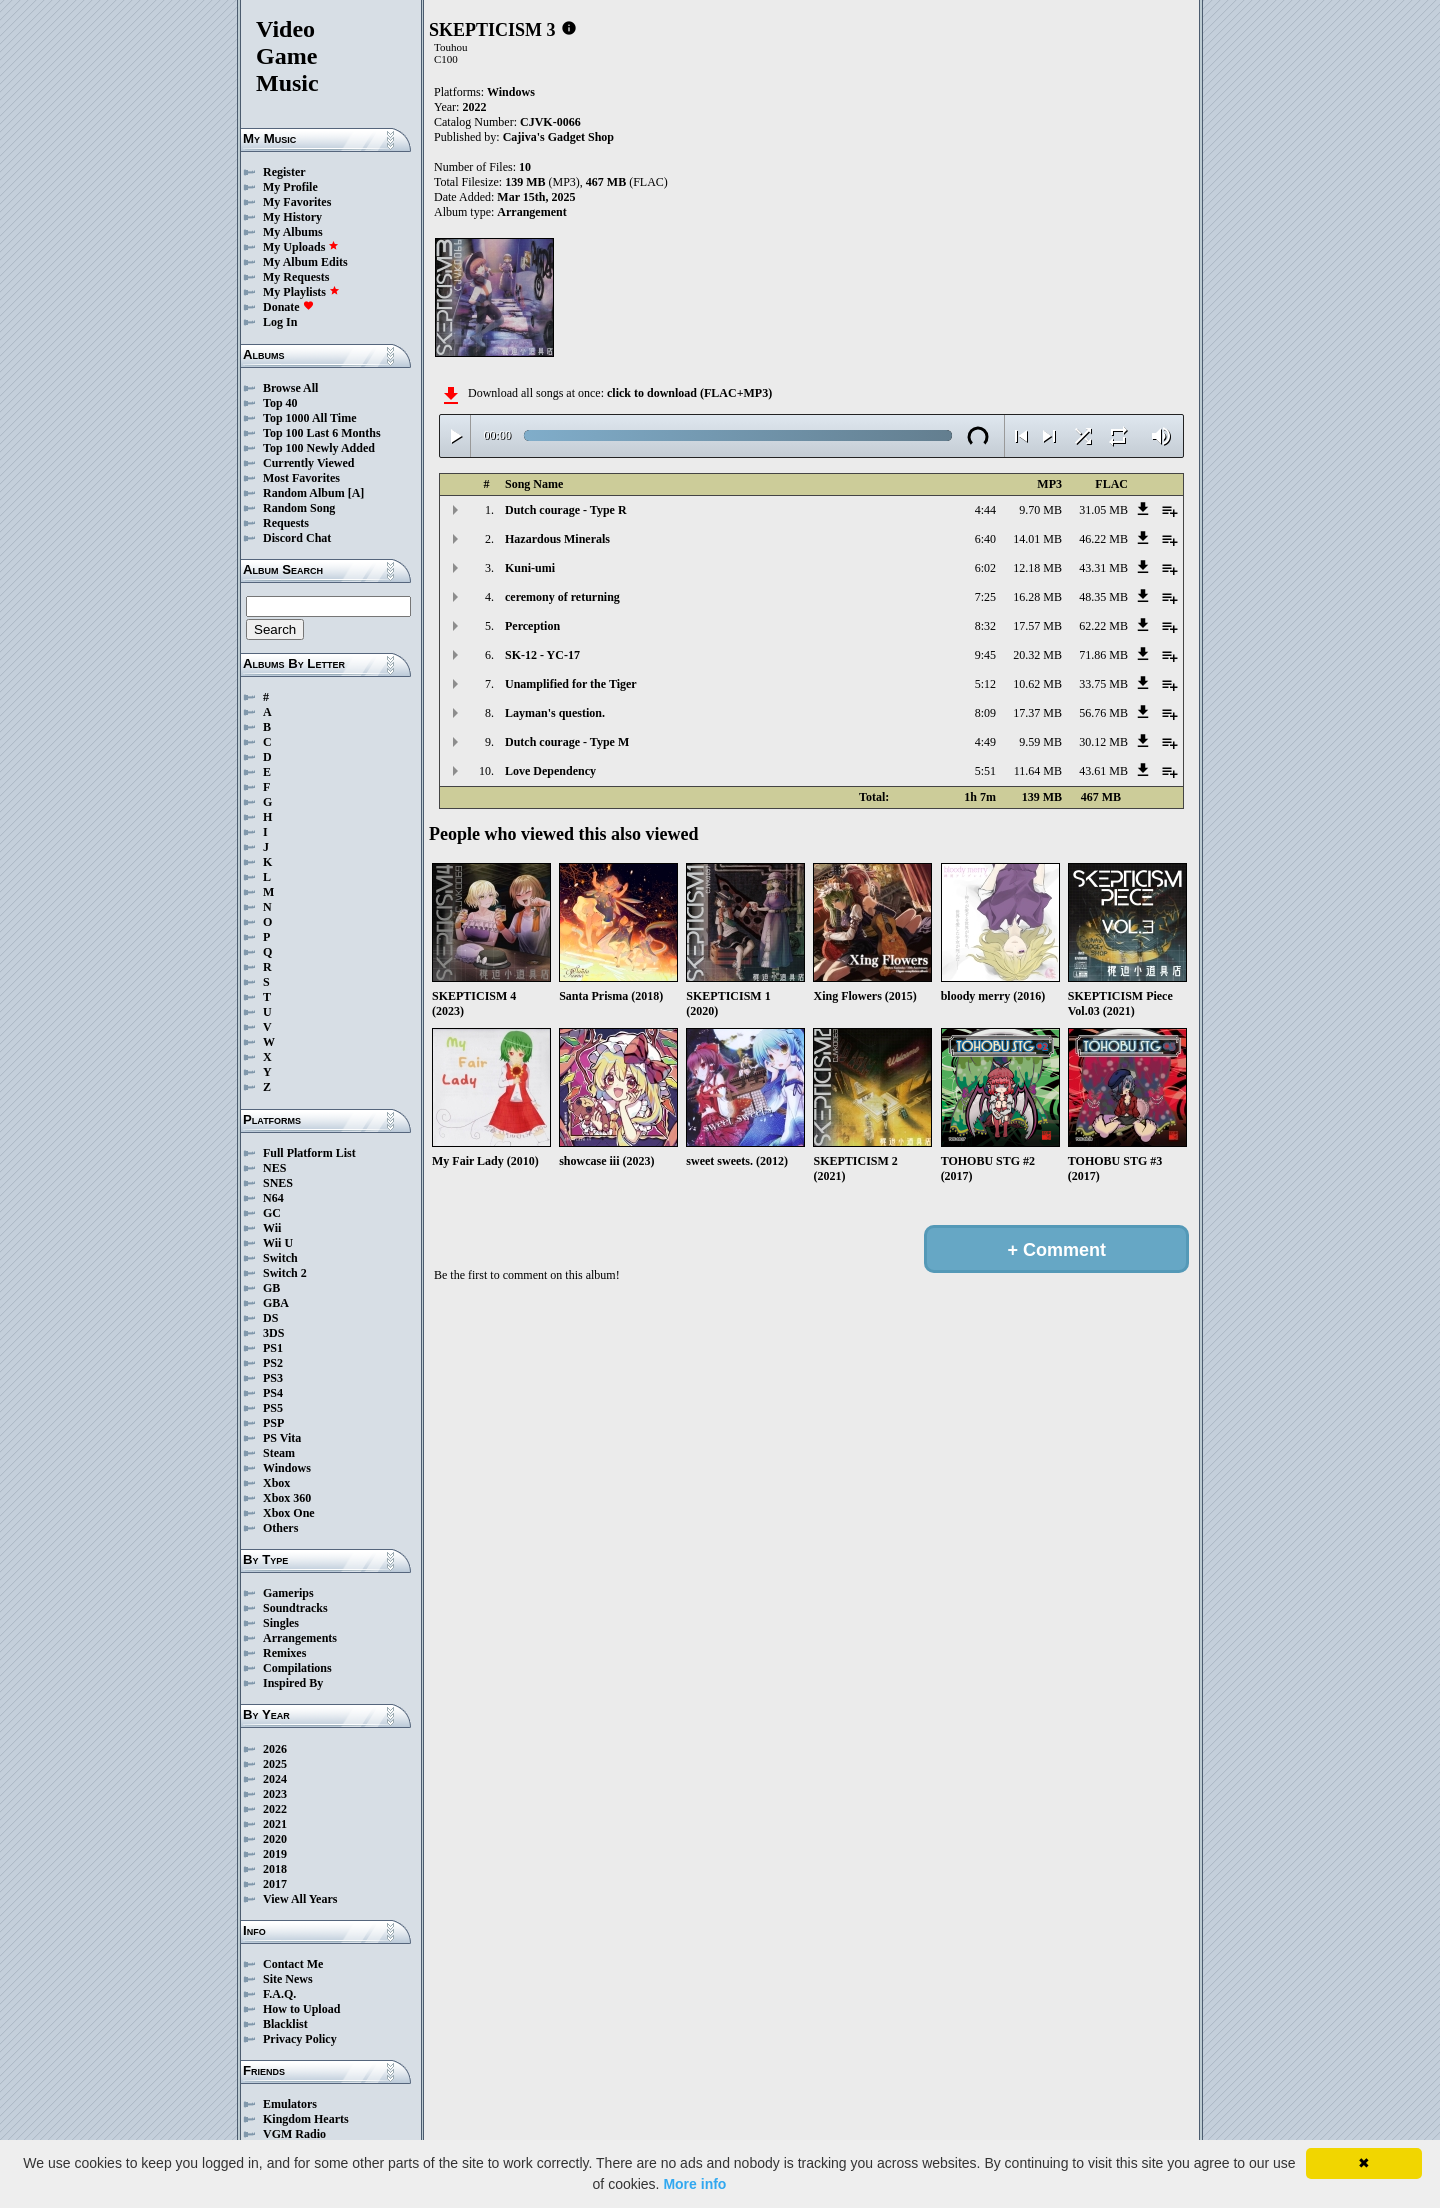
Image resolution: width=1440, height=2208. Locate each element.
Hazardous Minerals (557, 539)
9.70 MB (1040, 510)
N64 (273, 1198)
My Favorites (297, 202)
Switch (280, 1258)
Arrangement (531, 212)
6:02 (985, 568)
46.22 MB (1103, 539)
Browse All (290, 388)
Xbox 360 (287, 1498)
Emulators (290, 2104)
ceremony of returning (562, 597)
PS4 (273, 1393)
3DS (273, 1333)
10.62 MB (1037, 684)
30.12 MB (1103, 742)
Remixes (284, 1653)
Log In (280, 322)
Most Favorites (301, 478)
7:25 (985, 597)
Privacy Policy (300, 2039)
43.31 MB (1103, 568)
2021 (275, 1824)
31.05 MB (1103, 510)
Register (284, 172)
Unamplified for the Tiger (571, 684)
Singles (281, 1623)
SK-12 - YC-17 (542, 655)
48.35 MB (1103, 597)
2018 (275, 1869)
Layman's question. (555, 713)
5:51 (985, 771)
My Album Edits (305, 262)
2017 (275, 1884)
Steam (279, 1453)
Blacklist (285, 2024)
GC (272, 1213)
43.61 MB (1103, 771)
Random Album (304, 493)
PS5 (273, 1408)
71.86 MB (1103, 655)
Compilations (297, 1668)
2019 (275, 1854)
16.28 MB (1037, 597)
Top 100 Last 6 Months (322, 433)
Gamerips (288, 1593)
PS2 (273, 1363)
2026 (275, 1749)
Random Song (299, 508)
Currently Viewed (308, 463)
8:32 (985, 626)
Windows (287, 1468)
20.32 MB (1037, 655)
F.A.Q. (279, 1994)
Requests (286, 523)
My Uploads (301, 247)
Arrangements (300, 1638)
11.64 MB (1038, 771)
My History (292, 217)
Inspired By (293, 1683)
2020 (275, 1839)
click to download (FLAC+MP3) (689, 393)
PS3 (273, 1378)
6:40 (985, 539)
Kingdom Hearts (306, 2119)
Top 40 (280, 403)
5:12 (985, 684)
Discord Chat (297, 538)
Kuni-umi (530, 568)
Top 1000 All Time (309, 418)
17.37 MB (1037, 713)
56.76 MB (1103, 713)
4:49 (985, 742)
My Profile (290, 187)
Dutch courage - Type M (567, 742)
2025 (275, 1764)
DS (270, 1318)
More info (694, 2184)
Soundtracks (295, 1608)
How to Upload (301, 2009)
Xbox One (289, 1513)
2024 (275, 1779)
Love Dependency (550, 771)
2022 (275, 1809)
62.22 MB (1103, 626)
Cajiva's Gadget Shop (558, 137)
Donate (288, 307)
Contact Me (293, 1964)
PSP (273, 1423)
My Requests (296, 277)
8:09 (985, 713)
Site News (288, 1979)
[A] (356, 493)
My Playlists (301, 292)
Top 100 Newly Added (319, 448)
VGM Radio (294, 2134)
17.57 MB (1037, 626)
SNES (278, 1183)
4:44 (985, 510)
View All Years (300, 1899)
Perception (532, 626)
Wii (272, 1228)
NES (274, 1168)
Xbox (276, 1483)
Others (280, 1528)
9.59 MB (1040, 742)
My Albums (293, 232)
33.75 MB (1103, 684)
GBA (276, 1303)
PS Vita (282, 1438)
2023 (275, 1794)
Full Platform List (309, 1153)
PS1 (273, 1348)
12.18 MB (1037, 568)
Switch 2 (285, 1273)
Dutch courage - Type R (566, 510)
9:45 (985, 655)
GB (271, 1288)
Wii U (278, 1243)
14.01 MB (1037, 539)
